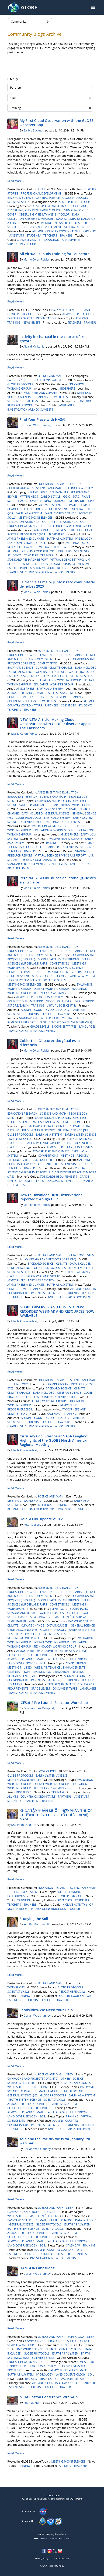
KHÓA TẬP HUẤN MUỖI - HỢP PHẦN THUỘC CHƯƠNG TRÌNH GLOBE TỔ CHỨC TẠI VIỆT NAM (56, 1814)
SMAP (34, 501)
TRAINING (46, 223)
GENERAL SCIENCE (48, 198)
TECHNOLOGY (74, 488)
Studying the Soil (34, 1918)
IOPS (50, 697)
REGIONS (82, 318)
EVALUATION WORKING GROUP (28, 522)
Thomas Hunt (32, 2403)
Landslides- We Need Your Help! (47, 2010)
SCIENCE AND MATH (50, 376)
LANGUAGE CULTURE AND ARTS (61, 655)
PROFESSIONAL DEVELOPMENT (41, 193)
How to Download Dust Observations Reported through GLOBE (51, 1196)
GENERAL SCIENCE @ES (51, 672)
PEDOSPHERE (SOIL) (33, 534)
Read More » (15, 181)
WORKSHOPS (81, 805)
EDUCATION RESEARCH (52, 484)
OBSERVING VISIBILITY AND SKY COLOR (44, 214)
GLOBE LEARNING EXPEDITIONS (58, 959)
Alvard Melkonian (34, 346)
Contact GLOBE (61, 2558)
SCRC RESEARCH (18, 1005)
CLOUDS (85, 202)
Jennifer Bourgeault (36, 1924)
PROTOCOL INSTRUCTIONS (49, 1909)
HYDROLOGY (84, 538)
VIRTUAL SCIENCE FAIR (54, 547)
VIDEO (11, 397)
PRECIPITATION (46, 318)
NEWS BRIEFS (64, 223)
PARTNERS (89, 231)
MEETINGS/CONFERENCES (35, 517)
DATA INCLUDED (32, 509)
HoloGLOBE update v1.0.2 (41, 1519)
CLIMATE (85, 310)
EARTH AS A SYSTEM (20, 318)
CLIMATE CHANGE (61, 668)
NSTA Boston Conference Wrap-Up (49, 2397)
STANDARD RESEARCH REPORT (27, 559)
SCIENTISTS (17, 235)
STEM (41, 189)
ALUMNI (37, 231)
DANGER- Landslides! (37, 2268)
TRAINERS (66, 235)
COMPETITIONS (48, 663)
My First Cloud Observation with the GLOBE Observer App (56, 122)
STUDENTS (34, 235)
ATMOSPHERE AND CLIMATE (51, 206)
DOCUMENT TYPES (64, 1026)
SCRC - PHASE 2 (17, 501)
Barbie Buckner (33, 130)
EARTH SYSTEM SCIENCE (60, 513)
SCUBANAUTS (59, 492)
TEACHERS (50, 235)
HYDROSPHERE (65, 530)
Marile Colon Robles (36, 259)
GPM (91, 501)
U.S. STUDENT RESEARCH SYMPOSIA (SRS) (48, 564)
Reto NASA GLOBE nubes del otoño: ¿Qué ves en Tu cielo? (58, 880)
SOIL (43, 543)
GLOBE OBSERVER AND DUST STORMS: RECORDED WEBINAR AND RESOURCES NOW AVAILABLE (57, 1311)
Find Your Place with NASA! (42, 419)
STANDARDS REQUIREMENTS (26, 864)
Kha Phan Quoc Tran (24, 1825)
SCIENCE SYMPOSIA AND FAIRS (27, 805)
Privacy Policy (41, 2558)
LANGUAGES (66, 405)
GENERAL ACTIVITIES (77, 227)
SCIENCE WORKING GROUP (69, 522)
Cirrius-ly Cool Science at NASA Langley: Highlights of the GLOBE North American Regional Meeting (54, 1440)
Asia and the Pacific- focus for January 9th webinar (55, 2141)
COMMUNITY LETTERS (22, 701)
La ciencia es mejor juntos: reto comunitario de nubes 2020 (57, 584)
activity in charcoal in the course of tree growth (54, 338)
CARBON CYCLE (17, 380)
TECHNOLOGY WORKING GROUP (71, 526)
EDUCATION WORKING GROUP (27, 526)
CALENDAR (25, 397)
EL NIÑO (46, 501)
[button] (93, 7)
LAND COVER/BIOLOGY (22, 543)
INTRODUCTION (49, 240)
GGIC (67, 496)
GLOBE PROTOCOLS (75, 198)
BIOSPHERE (68, 388)
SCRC (44, 492)
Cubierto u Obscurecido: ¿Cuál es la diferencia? (50, 1042)
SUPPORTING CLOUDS (22, 244)
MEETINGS (84, 393)
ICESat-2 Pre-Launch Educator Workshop (54, 1702)
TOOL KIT (74, 1909)
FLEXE (34, 492)
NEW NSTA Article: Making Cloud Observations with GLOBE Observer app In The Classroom (56, 723)
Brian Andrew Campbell (38, 1708)
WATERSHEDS (29, 496)
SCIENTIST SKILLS (18, 202)
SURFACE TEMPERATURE (46, 380)
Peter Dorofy (31, 1525)
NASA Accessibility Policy (52, 2565)
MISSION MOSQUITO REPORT (49, 568)
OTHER (86, 959)
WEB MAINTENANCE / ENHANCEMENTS (60, 1667)
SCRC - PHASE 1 (82, 496)
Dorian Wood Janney (36, 425)
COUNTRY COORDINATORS (63, 231)
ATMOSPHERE (68, 202)
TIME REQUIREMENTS (61, 1684)
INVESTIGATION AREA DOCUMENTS (30, 409)
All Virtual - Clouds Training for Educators (54, 253)
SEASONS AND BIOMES (22, 1613)
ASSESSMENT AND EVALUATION (58, 651)
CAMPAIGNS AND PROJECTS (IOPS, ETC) (60, 801)
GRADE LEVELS (27, 240)
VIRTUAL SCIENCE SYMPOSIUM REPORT (61, 855)
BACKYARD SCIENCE (20, 198)
